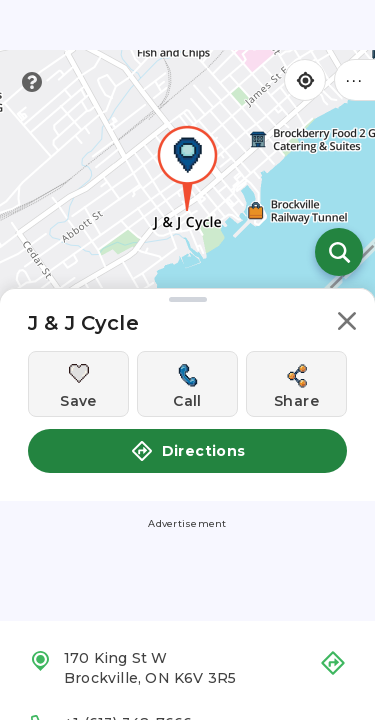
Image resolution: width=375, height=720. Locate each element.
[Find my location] (305, 80)
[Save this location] (78, 384)
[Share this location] (296, 384)
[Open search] (339, 252)
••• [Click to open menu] (355, 79)
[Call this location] (187, 384)
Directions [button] (188, 451)
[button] (347, 324)
